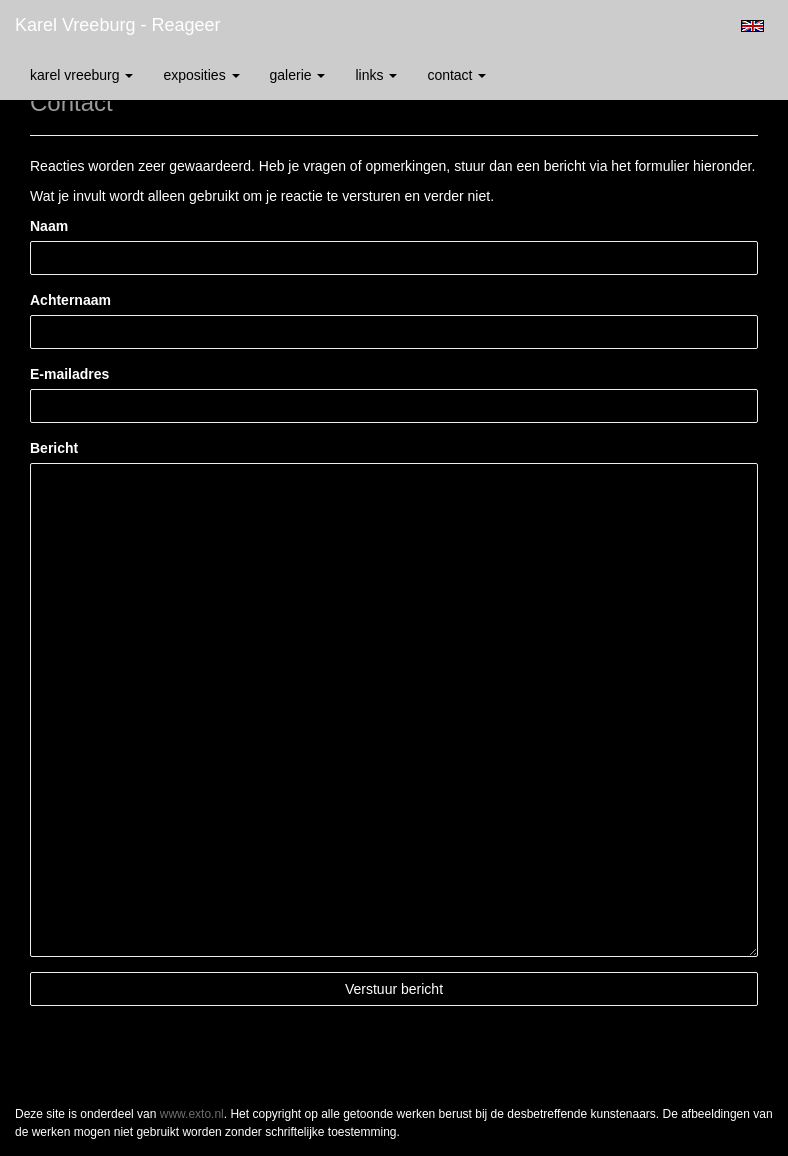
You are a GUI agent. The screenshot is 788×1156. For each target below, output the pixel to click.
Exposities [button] (201, 75)
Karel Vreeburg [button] (81, 75)
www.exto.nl (192, 1114)
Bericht (54, 448)
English (752, 26)
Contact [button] (456, 75)
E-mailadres (69, 374)
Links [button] (376, 75)
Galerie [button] (298, 75)
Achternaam (70, 300)
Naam (49, 226)
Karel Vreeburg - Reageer (117, 25)
